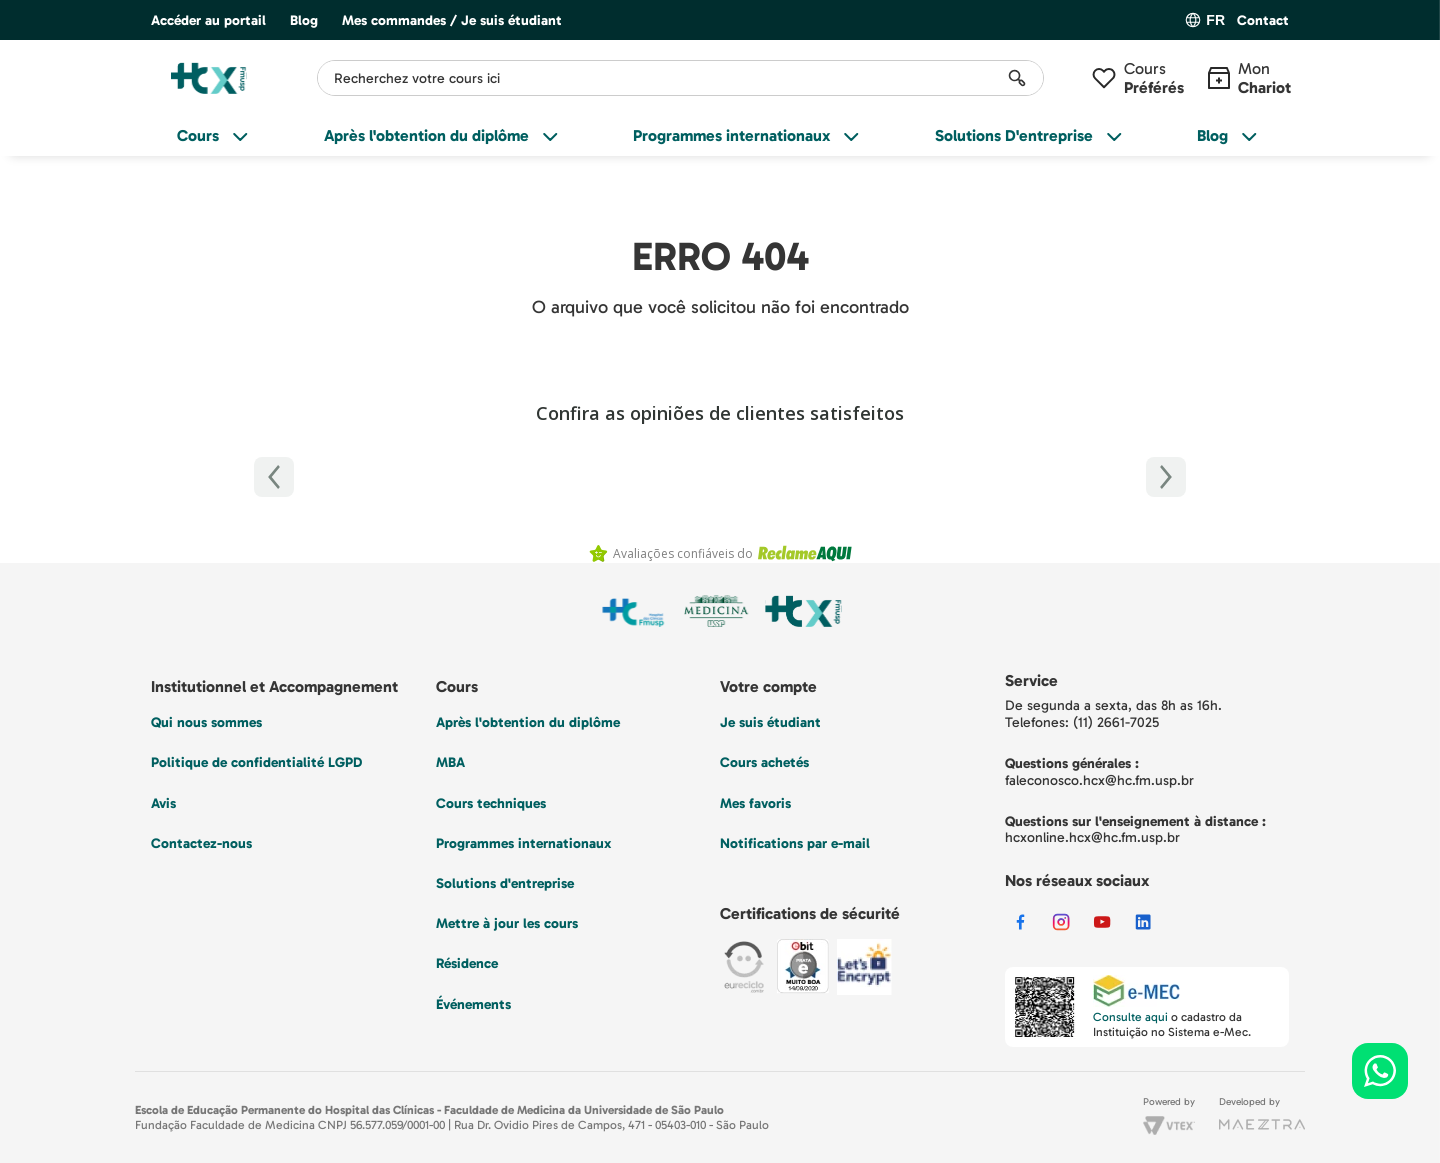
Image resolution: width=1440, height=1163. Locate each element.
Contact (1263, 21)
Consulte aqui (1130, 1017)
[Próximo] (1166, 477)
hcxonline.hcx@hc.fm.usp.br (1092, 837)
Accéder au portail (208, 20)
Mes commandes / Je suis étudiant (452, 20)
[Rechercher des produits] (1017, 78)
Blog (304, 20)
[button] (1263, 21)
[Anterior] (274, 477)
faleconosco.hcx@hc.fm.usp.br (1099, 780)
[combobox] (680, 78)
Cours (1154, 78)
